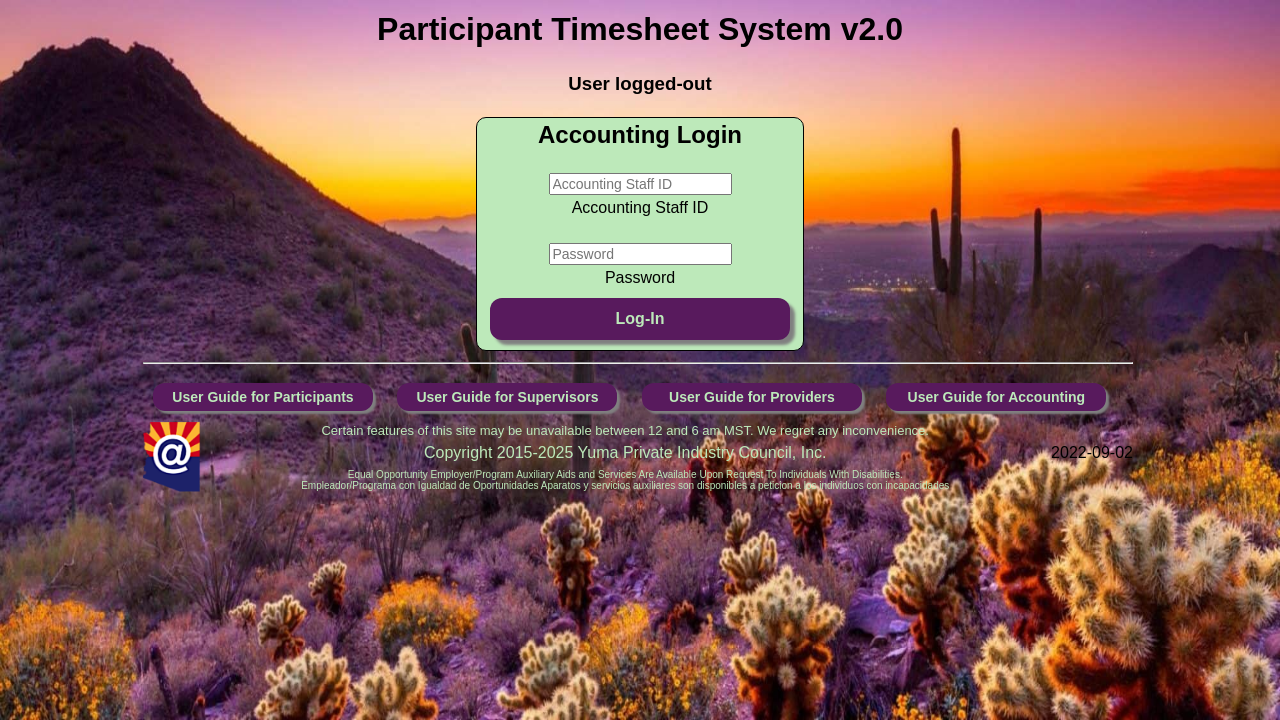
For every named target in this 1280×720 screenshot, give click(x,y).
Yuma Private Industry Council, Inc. (702, 452)
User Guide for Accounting (997, 397)
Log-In (640, 318)
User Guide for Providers (752, 397)
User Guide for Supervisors (507, 397)
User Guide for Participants (262, 397)
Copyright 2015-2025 (501, 452)
